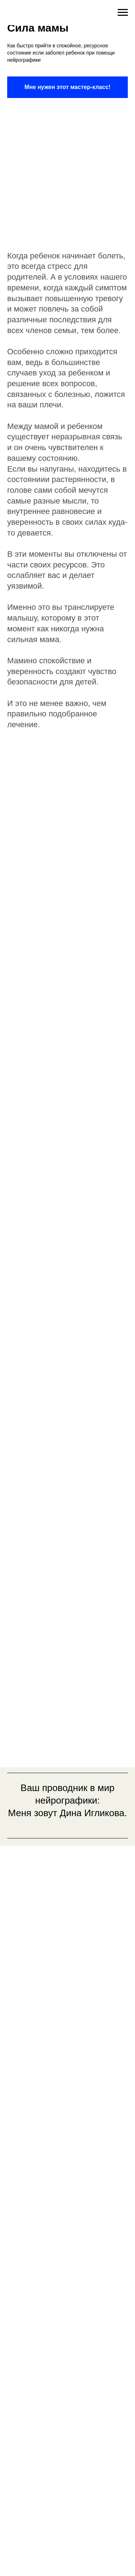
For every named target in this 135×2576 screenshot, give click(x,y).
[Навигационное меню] (123, 12)
